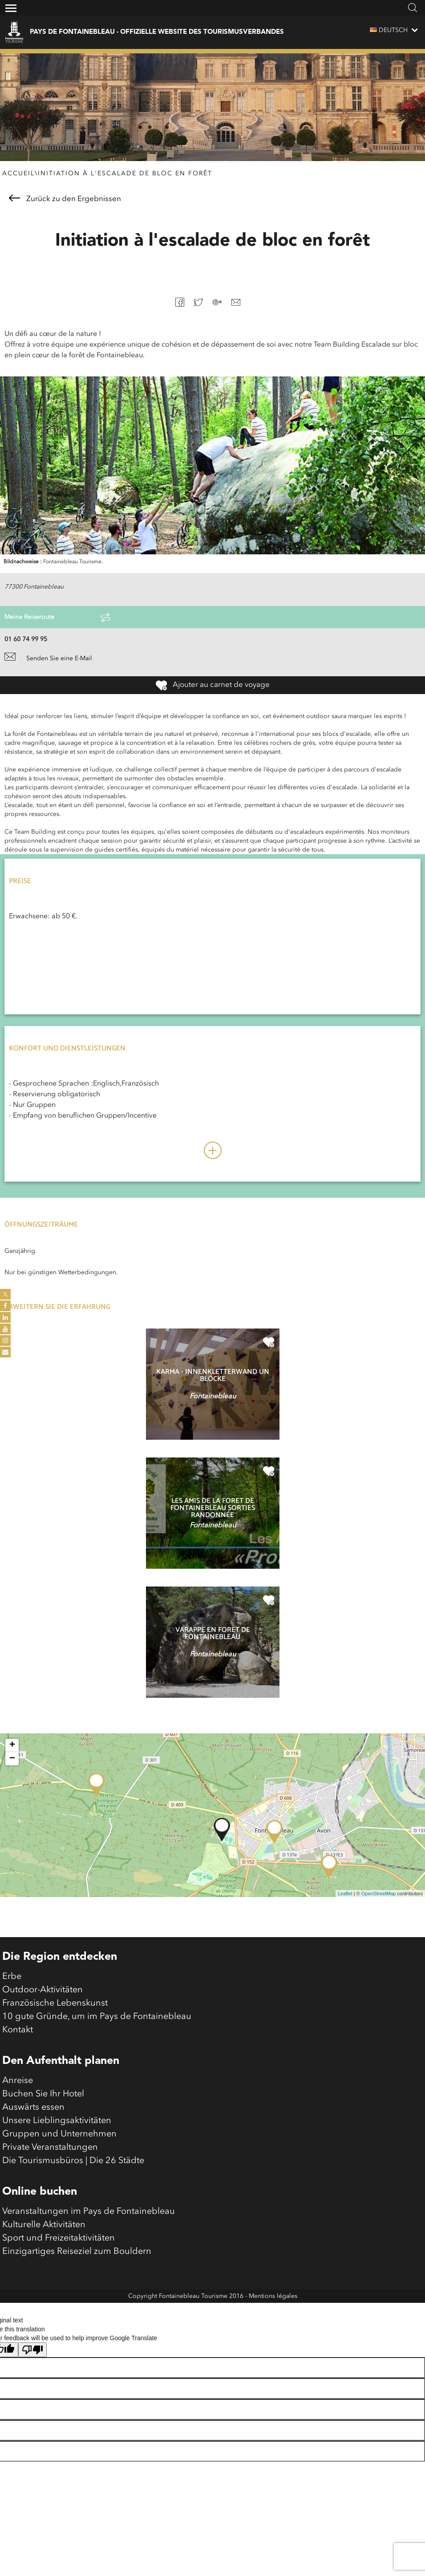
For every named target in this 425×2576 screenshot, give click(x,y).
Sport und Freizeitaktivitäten (58, 2238)
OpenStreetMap (378, 1893)
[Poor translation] (32, 2349)
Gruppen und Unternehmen (59, 2134)
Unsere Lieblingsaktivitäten (56, 2120)
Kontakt (17, 2030)
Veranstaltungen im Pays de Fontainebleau (88, 2211)
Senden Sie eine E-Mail (48, 658)
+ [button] (12, 1745)
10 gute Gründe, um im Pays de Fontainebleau (96, 2016)
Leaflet (345, 1893)
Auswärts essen (33, 2107)
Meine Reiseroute (57, 617)
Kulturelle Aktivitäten (43, 2225)
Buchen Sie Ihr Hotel (43, 2094)
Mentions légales (273, 2296)
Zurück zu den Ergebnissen (65, 199)
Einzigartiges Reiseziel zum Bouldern (76, 2251)
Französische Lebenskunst (55, 2003)
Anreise (17, 2080)
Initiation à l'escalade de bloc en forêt (125, 173)
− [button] (12, 1758)
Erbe (11, 1976)
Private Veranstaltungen (50, 2147)
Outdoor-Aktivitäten (42, 1990)
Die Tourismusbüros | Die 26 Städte (73, 2160)
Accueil (18, 173)
